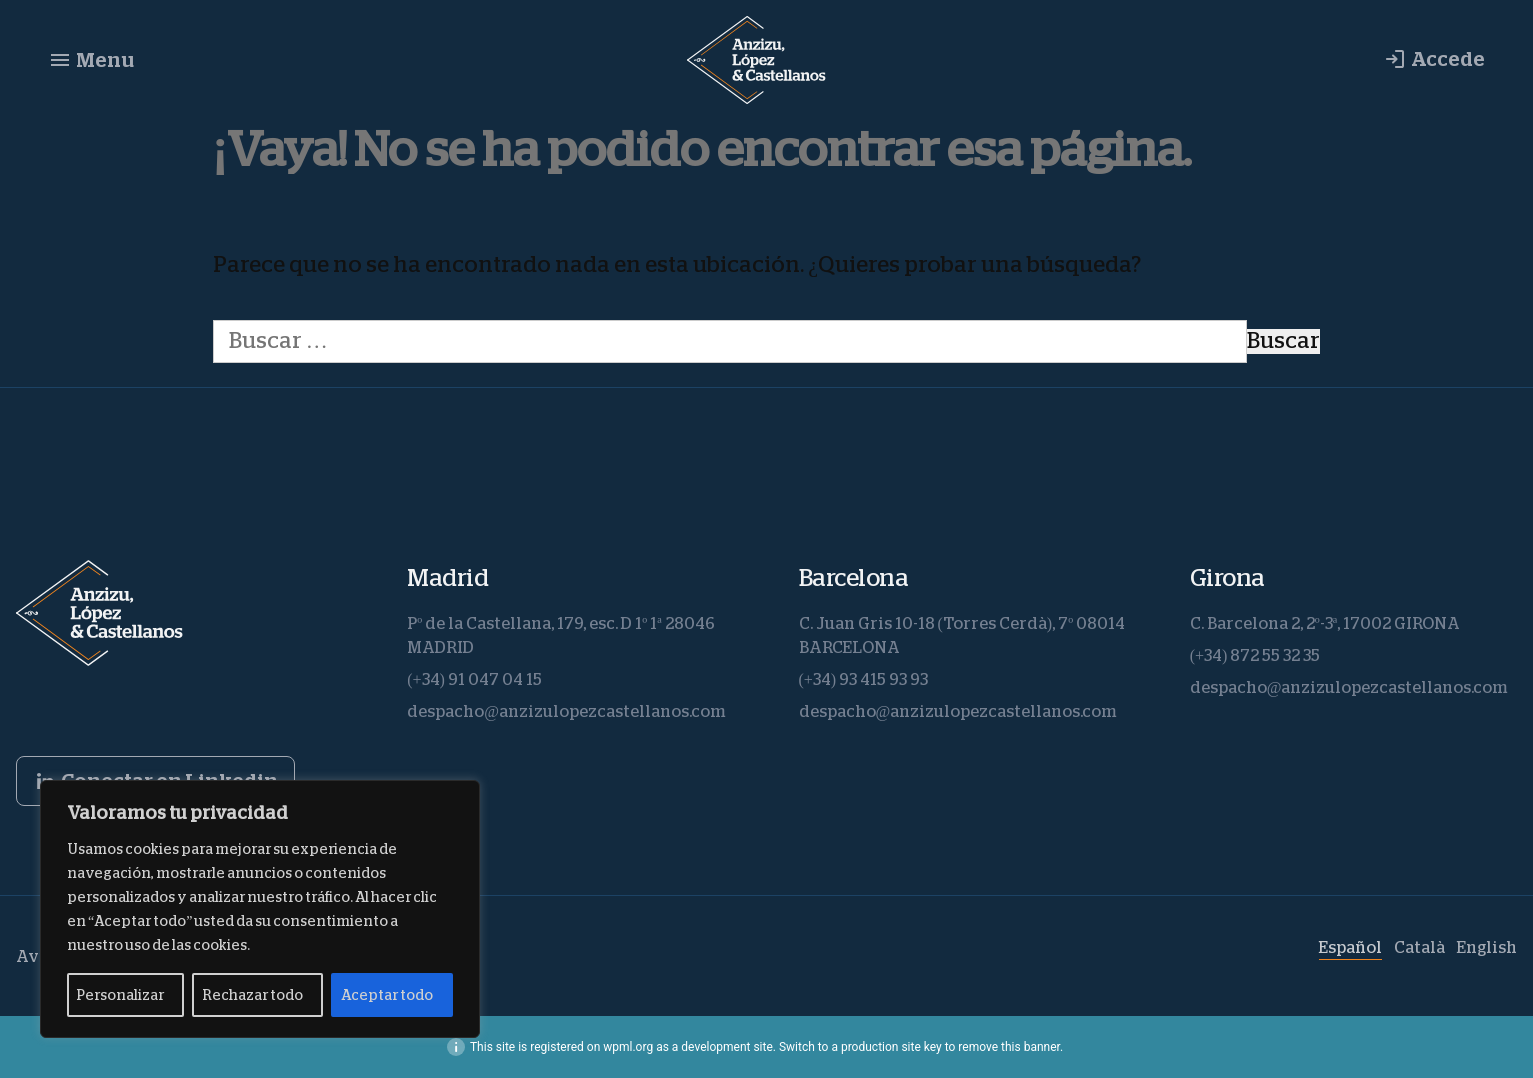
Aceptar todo (387, 995)
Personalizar (120, 995)
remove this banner (1009, 1047)
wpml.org (628, 1047)
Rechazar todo (252, 995)
